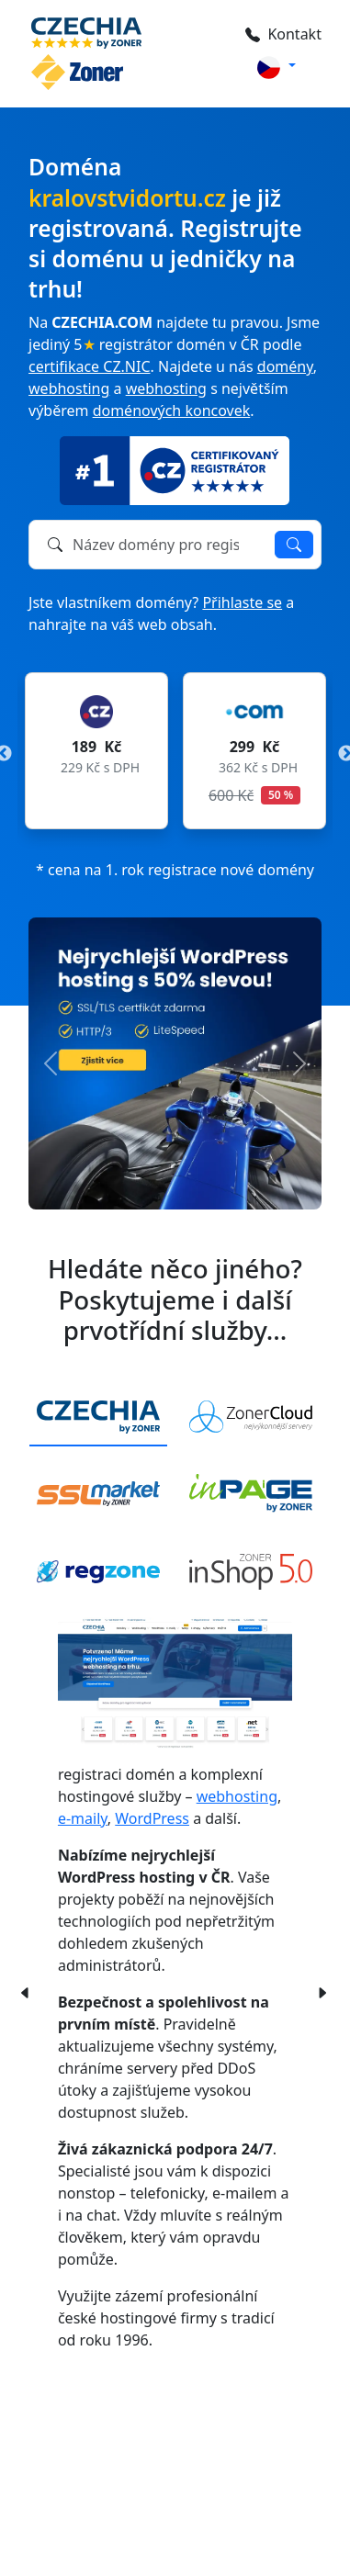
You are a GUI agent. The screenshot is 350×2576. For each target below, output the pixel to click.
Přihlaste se (242, 602)
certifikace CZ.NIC (89, 366)
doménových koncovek (172, 410)
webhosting (68, 388)
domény (285, 366)
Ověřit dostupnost (294, 544)
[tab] (98, 1417)
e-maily (82, 1818)
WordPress (152, 1818)
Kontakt (283, 34)
